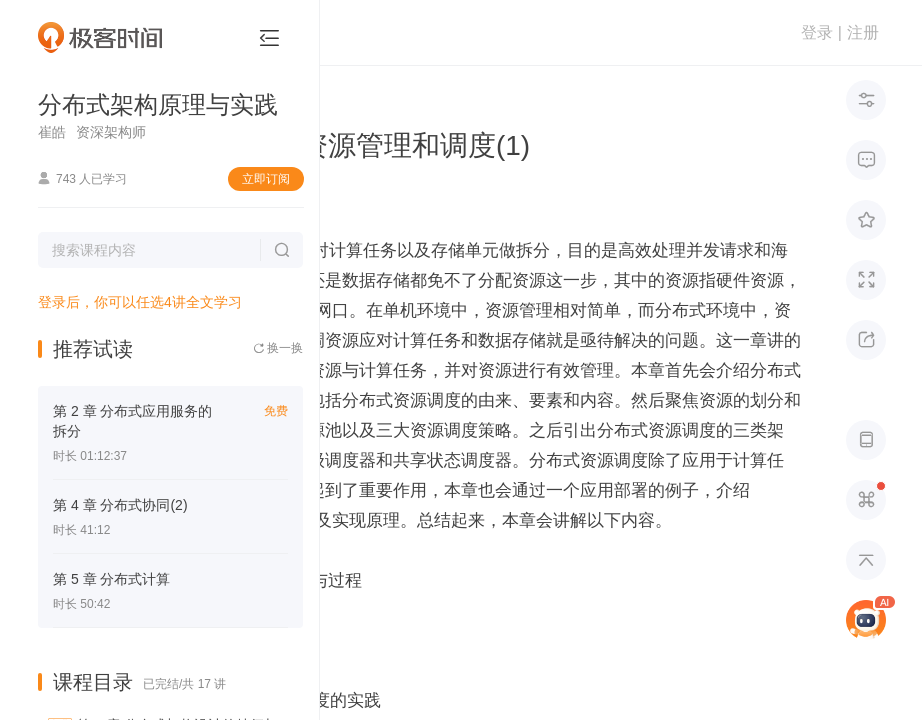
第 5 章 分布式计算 (111, 579)
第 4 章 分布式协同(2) (120, 505)
